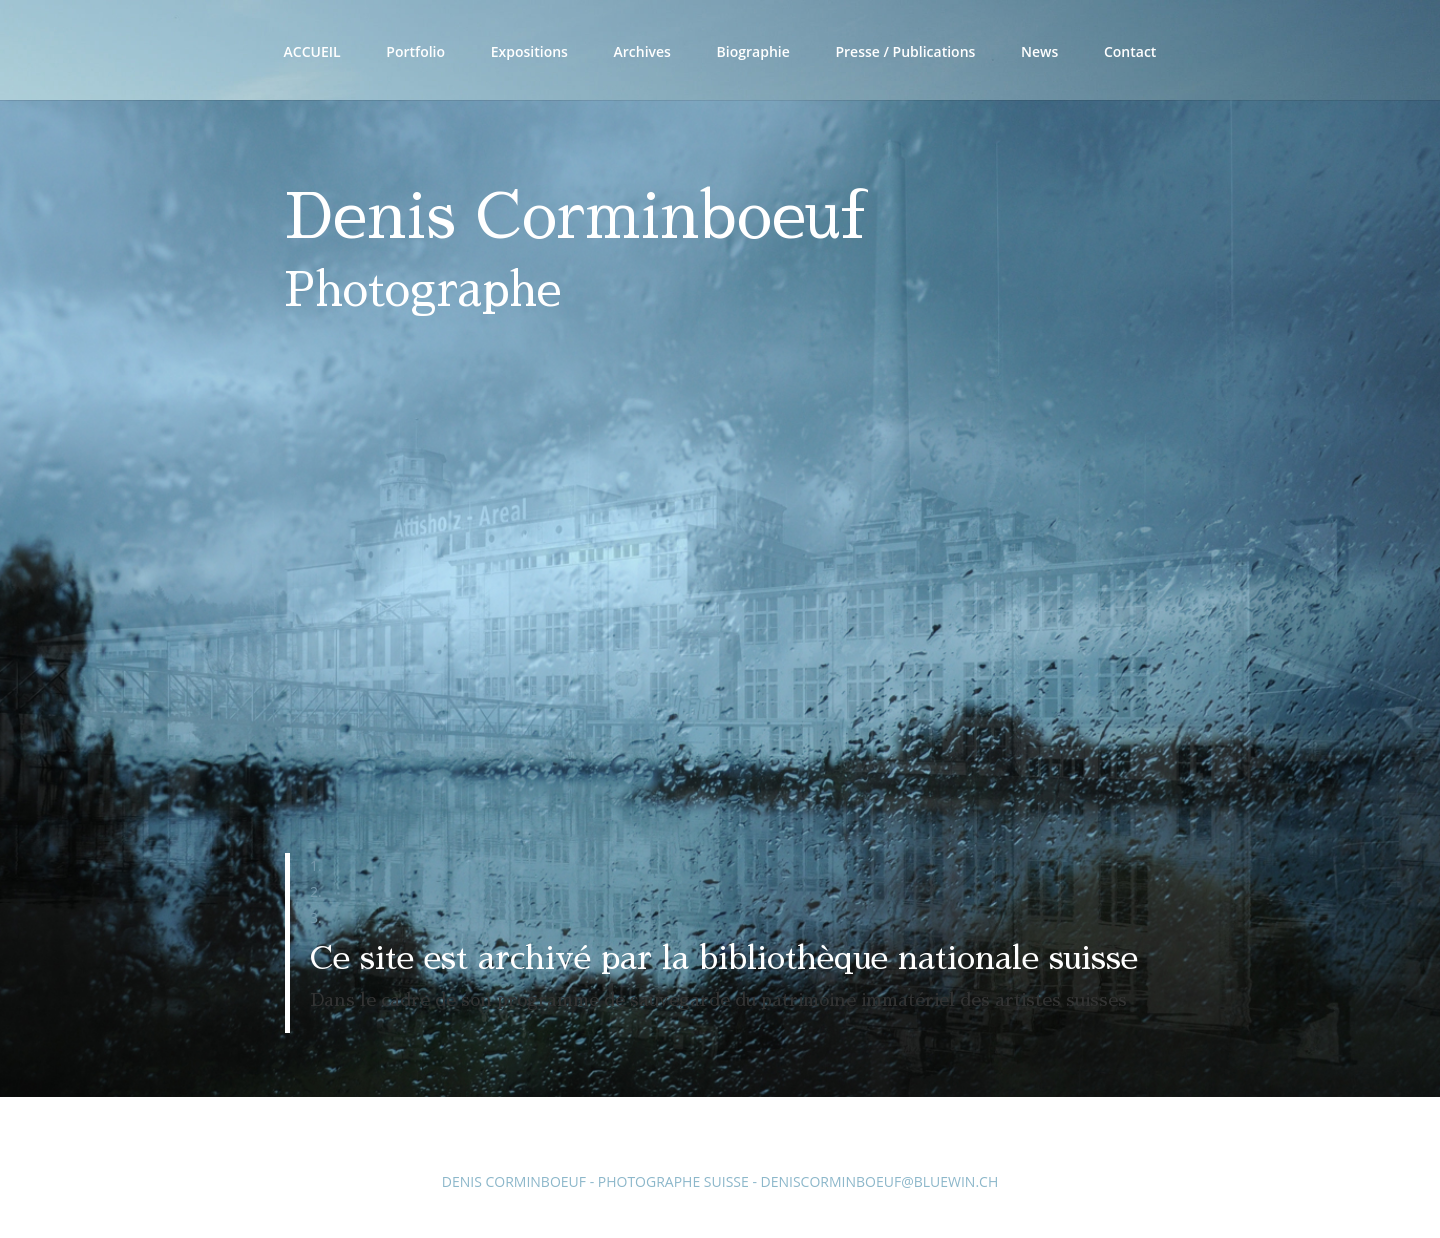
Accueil (312, 53)
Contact (1130, 53)
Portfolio (415, 53)
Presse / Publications (905, 53)
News (1039, 53)
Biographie (753, 53)
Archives (642, 53)
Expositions (529, 53)
